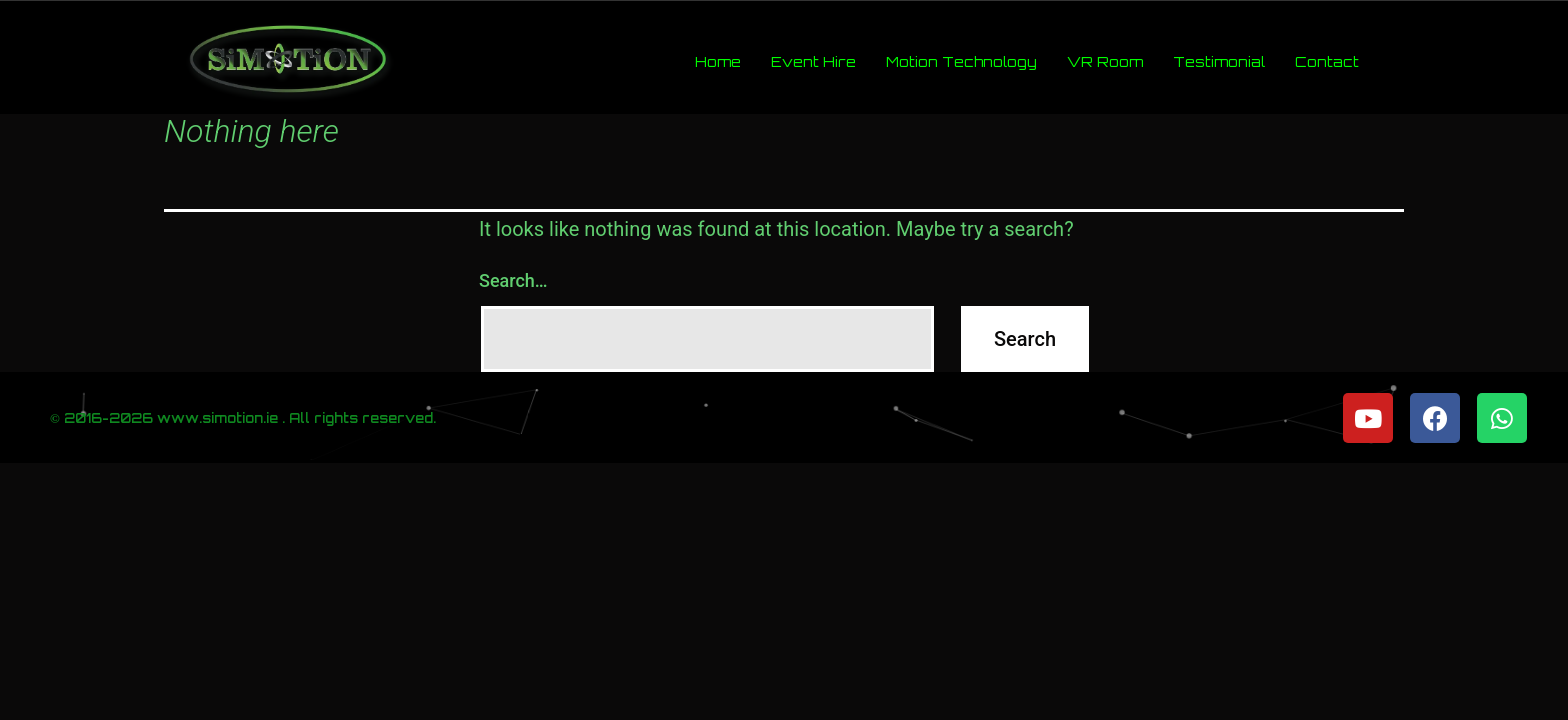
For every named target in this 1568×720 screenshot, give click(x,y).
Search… (513, 280)
